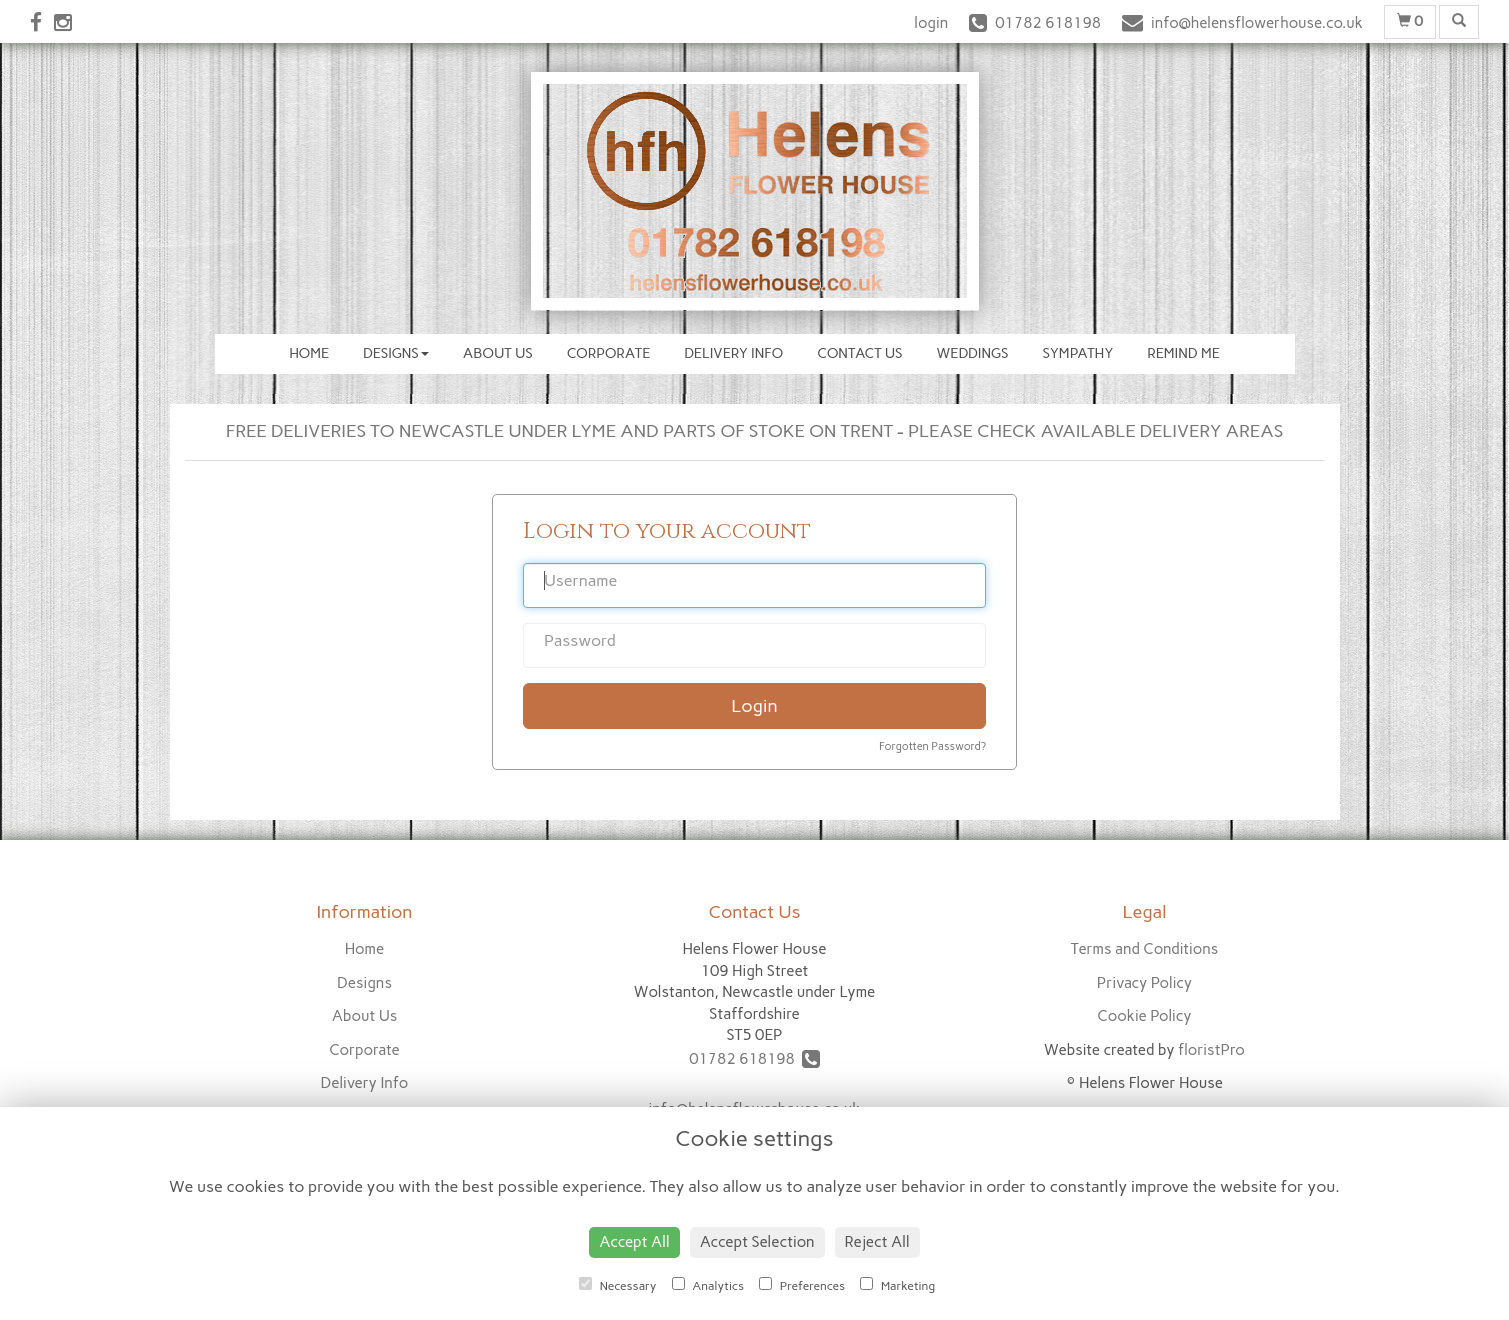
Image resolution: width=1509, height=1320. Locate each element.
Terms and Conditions (1144, 949)
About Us (498, 353)
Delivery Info (733, 353)
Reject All (877, 1242)
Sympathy (1077, 353)
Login (754, 706)
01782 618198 (754, 1059)
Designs (396, 353)
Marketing (897, 1285)
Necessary (618, 1285)
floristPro (1211, 1050)
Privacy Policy (1144, 983)
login (931, 23)
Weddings (973, 353)
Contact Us (859, 353)
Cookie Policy (1144, 1016)
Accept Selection (757, 1242)
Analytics (708, 1285)
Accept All (634, 1242)
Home (309, 353)
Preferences (802, 1285)
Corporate (609, 353)
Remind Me (1183, 353)
